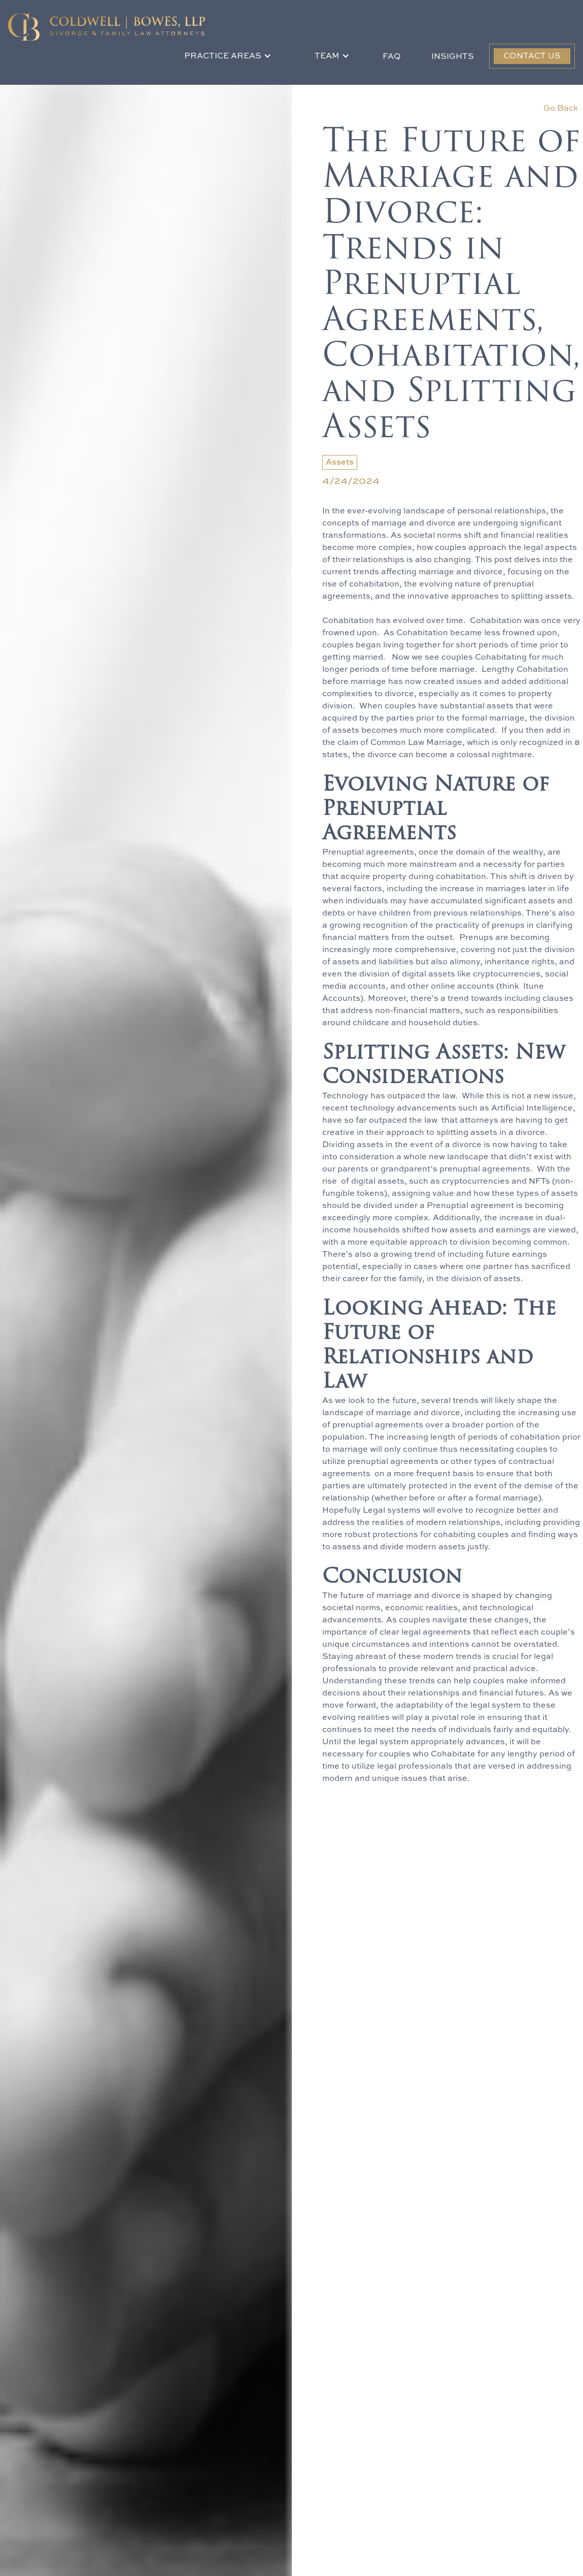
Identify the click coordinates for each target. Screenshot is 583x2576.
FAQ (392, 57)
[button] (228, 56)
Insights (452, 57)
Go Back (560, 109)
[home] (106, 26)
